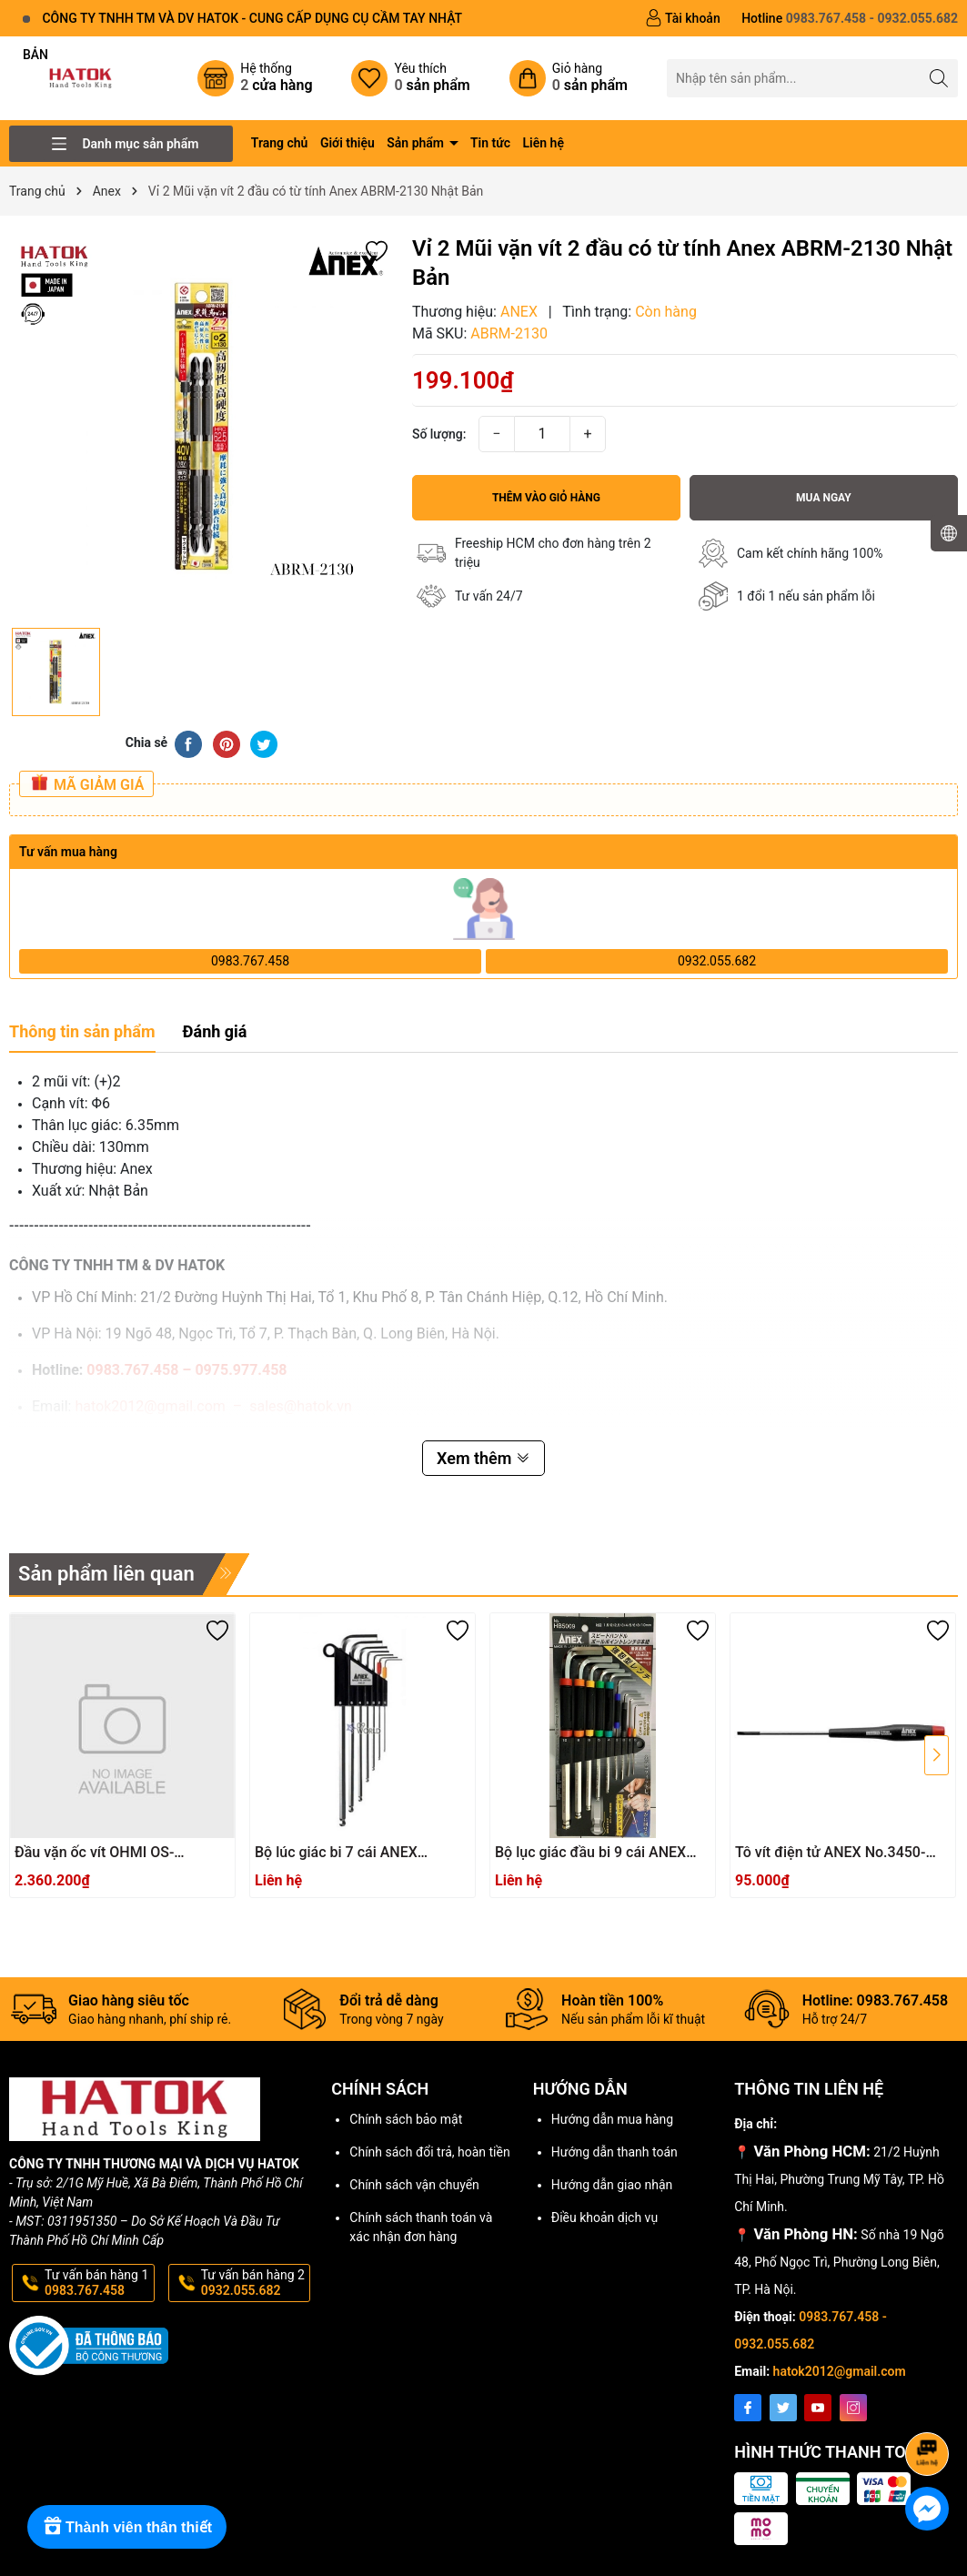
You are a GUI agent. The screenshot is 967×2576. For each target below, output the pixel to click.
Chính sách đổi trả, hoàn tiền (429, 2152)
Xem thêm (483, 1458)
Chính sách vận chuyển (414, 2184)
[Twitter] (783, 2407)
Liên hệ (543, 143)
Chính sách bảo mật (405, 2119)
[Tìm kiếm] (939, 78)
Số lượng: (439, 434)
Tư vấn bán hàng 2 (254, 2283)
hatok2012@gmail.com (839, 2371)
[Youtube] (817, 2407)
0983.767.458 (250, 961)
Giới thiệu (347, 143)
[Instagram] (853, 2407)
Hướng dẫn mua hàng (612, 2119)
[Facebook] (747, 2407)
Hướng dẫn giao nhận (612, 2184)
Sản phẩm (417, 143)
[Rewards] (127, 2527)
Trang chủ (279, 143)
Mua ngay (823, 497)
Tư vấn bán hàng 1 (98, 2283)
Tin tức (490, 143)
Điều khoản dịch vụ (604, 2217)
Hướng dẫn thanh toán (614, 2152)
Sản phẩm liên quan (106, 1573)
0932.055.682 (717, 961)
